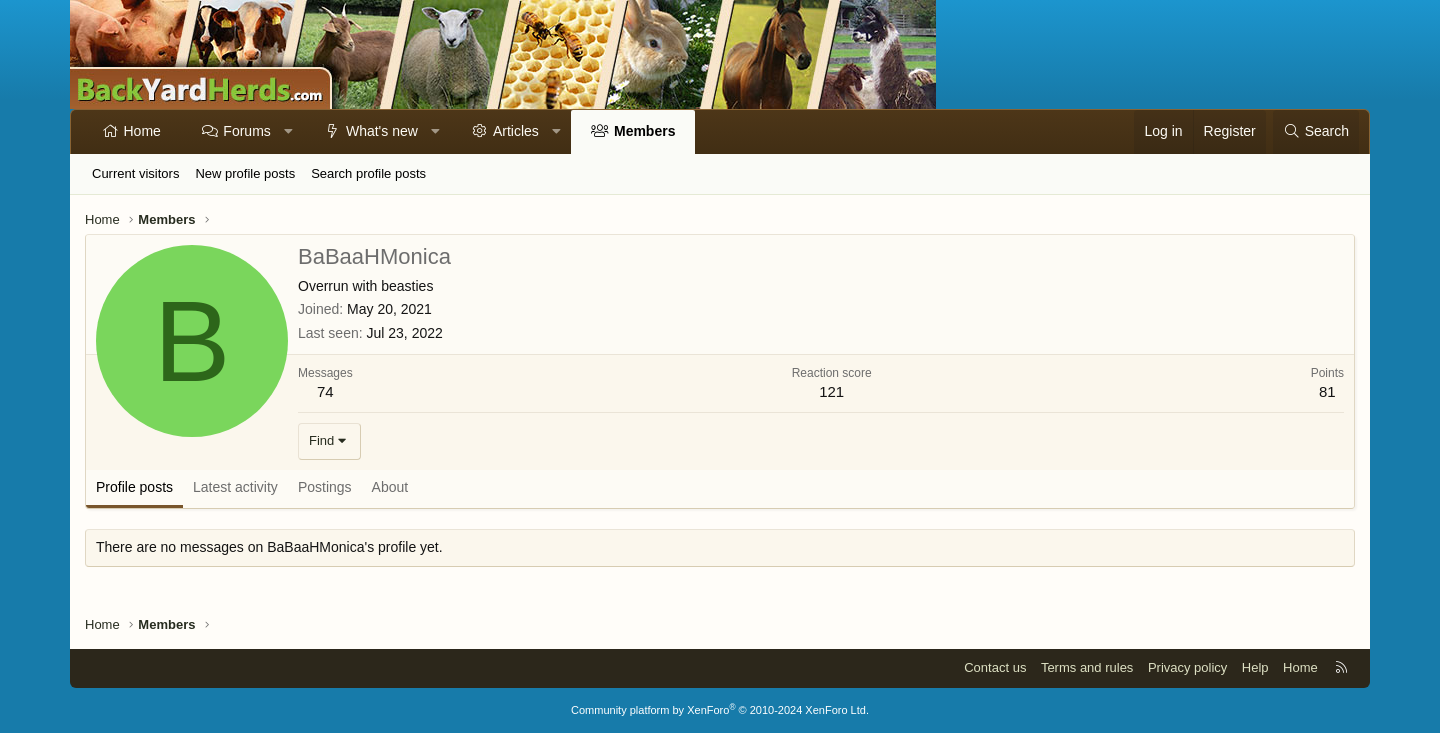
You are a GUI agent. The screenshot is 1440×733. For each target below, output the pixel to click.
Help (1255, 667)
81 (1327, 391)
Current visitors (135, 173)
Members (644, 131)
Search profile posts (368, 173)
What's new (382, 131)
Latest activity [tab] (235, 487)
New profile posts (245, 173)
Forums (246, 131)
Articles (516, 131)
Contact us (995, 667)
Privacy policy (1187, 667)
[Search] (1316, 132)
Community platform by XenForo (720, 710)
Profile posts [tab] (134, 487)
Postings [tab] (325, 487)
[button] (288, 132)
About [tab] (390, 487)
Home (142, 131)
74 (325, 391)
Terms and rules (1087, 667)
